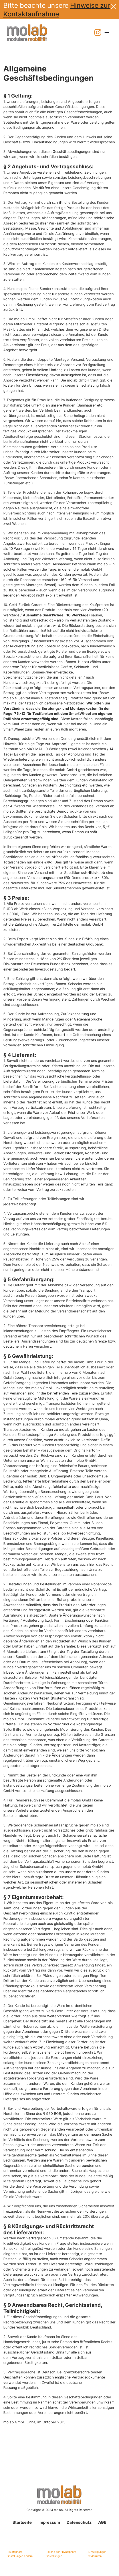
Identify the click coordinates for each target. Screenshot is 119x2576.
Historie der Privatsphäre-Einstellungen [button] (61, 2554)
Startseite (22, 2522)
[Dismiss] (113, 6)
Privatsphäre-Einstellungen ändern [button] (20, 2554)
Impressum (49, 2522)
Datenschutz (79, 2522)
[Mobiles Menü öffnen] (107, 32)
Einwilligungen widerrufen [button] (97, 2554)
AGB (102, 2522)
